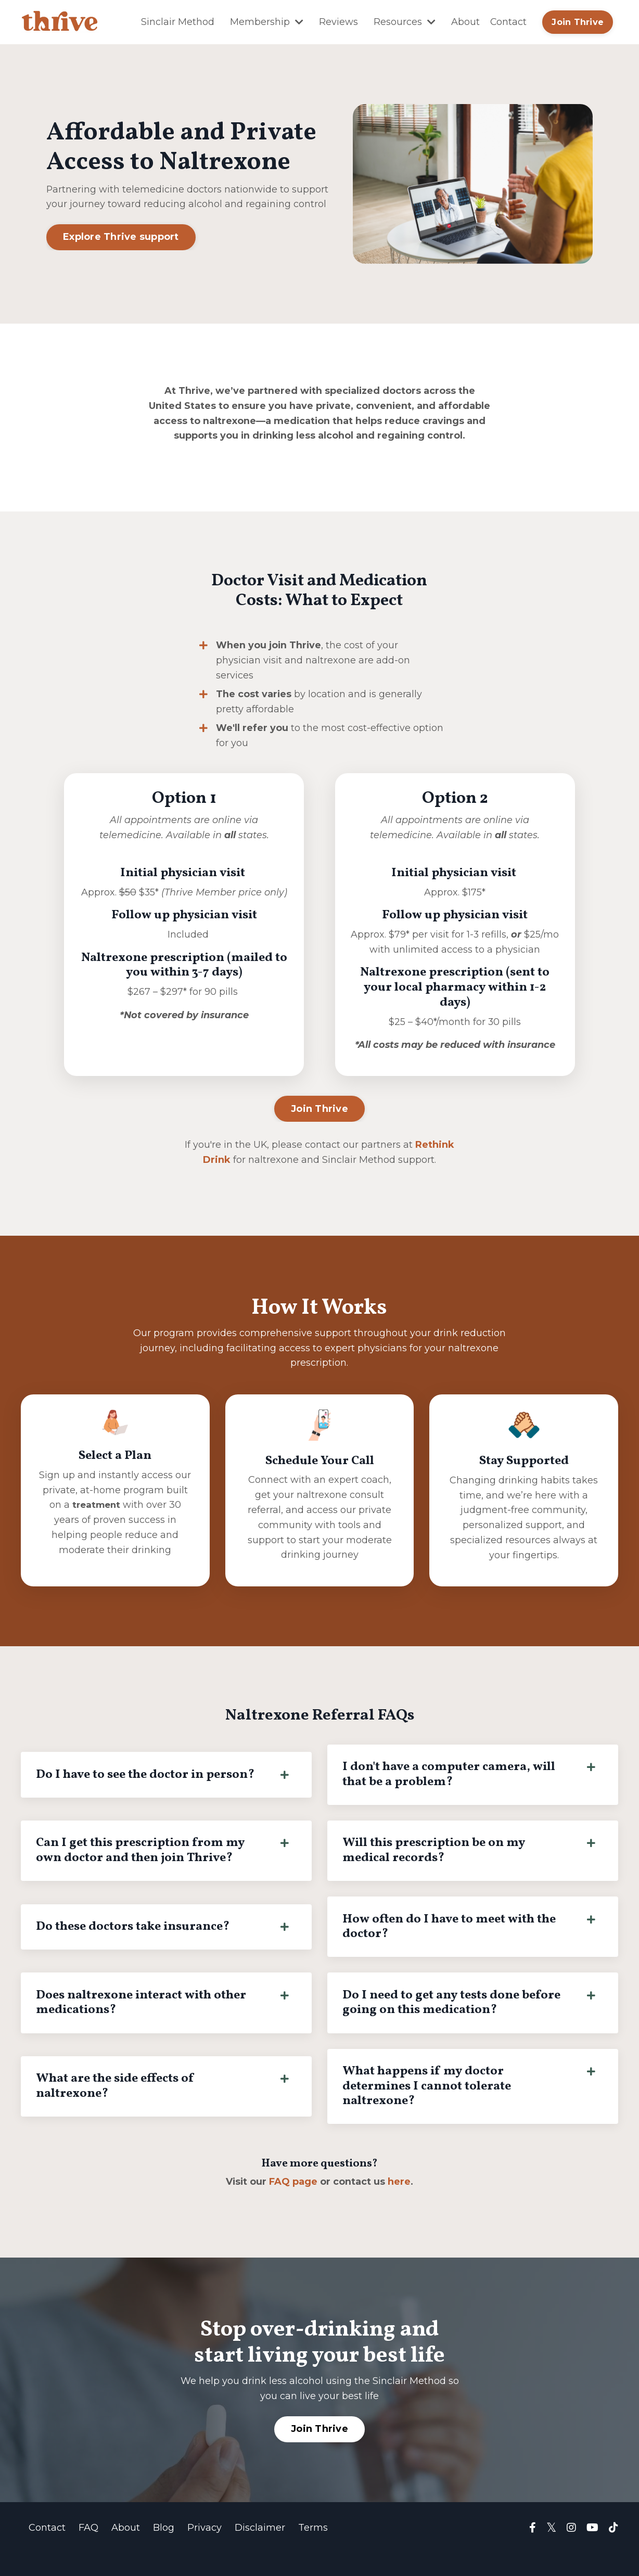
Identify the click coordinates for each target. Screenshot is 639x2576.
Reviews (337, 22)
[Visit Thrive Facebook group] (532, 2550)
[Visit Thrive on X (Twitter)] (551, 2550)
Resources (404, 22)
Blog (163, 2550)
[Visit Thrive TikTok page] (613, 2550)
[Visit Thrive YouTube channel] (592, 2550)
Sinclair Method (177, 22)
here (399, 2204)
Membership (266, 22)
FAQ (88, 2550)
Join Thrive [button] (578, 22)
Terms (313, 2550)
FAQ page (294, 2204)
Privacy (204, 2550)
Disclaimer (260, 2550)
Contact (508, 22)
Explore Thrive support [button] (121, 237)
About (465, 22)
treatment (96, 1523)
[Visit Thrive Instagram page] (571, 2550)
